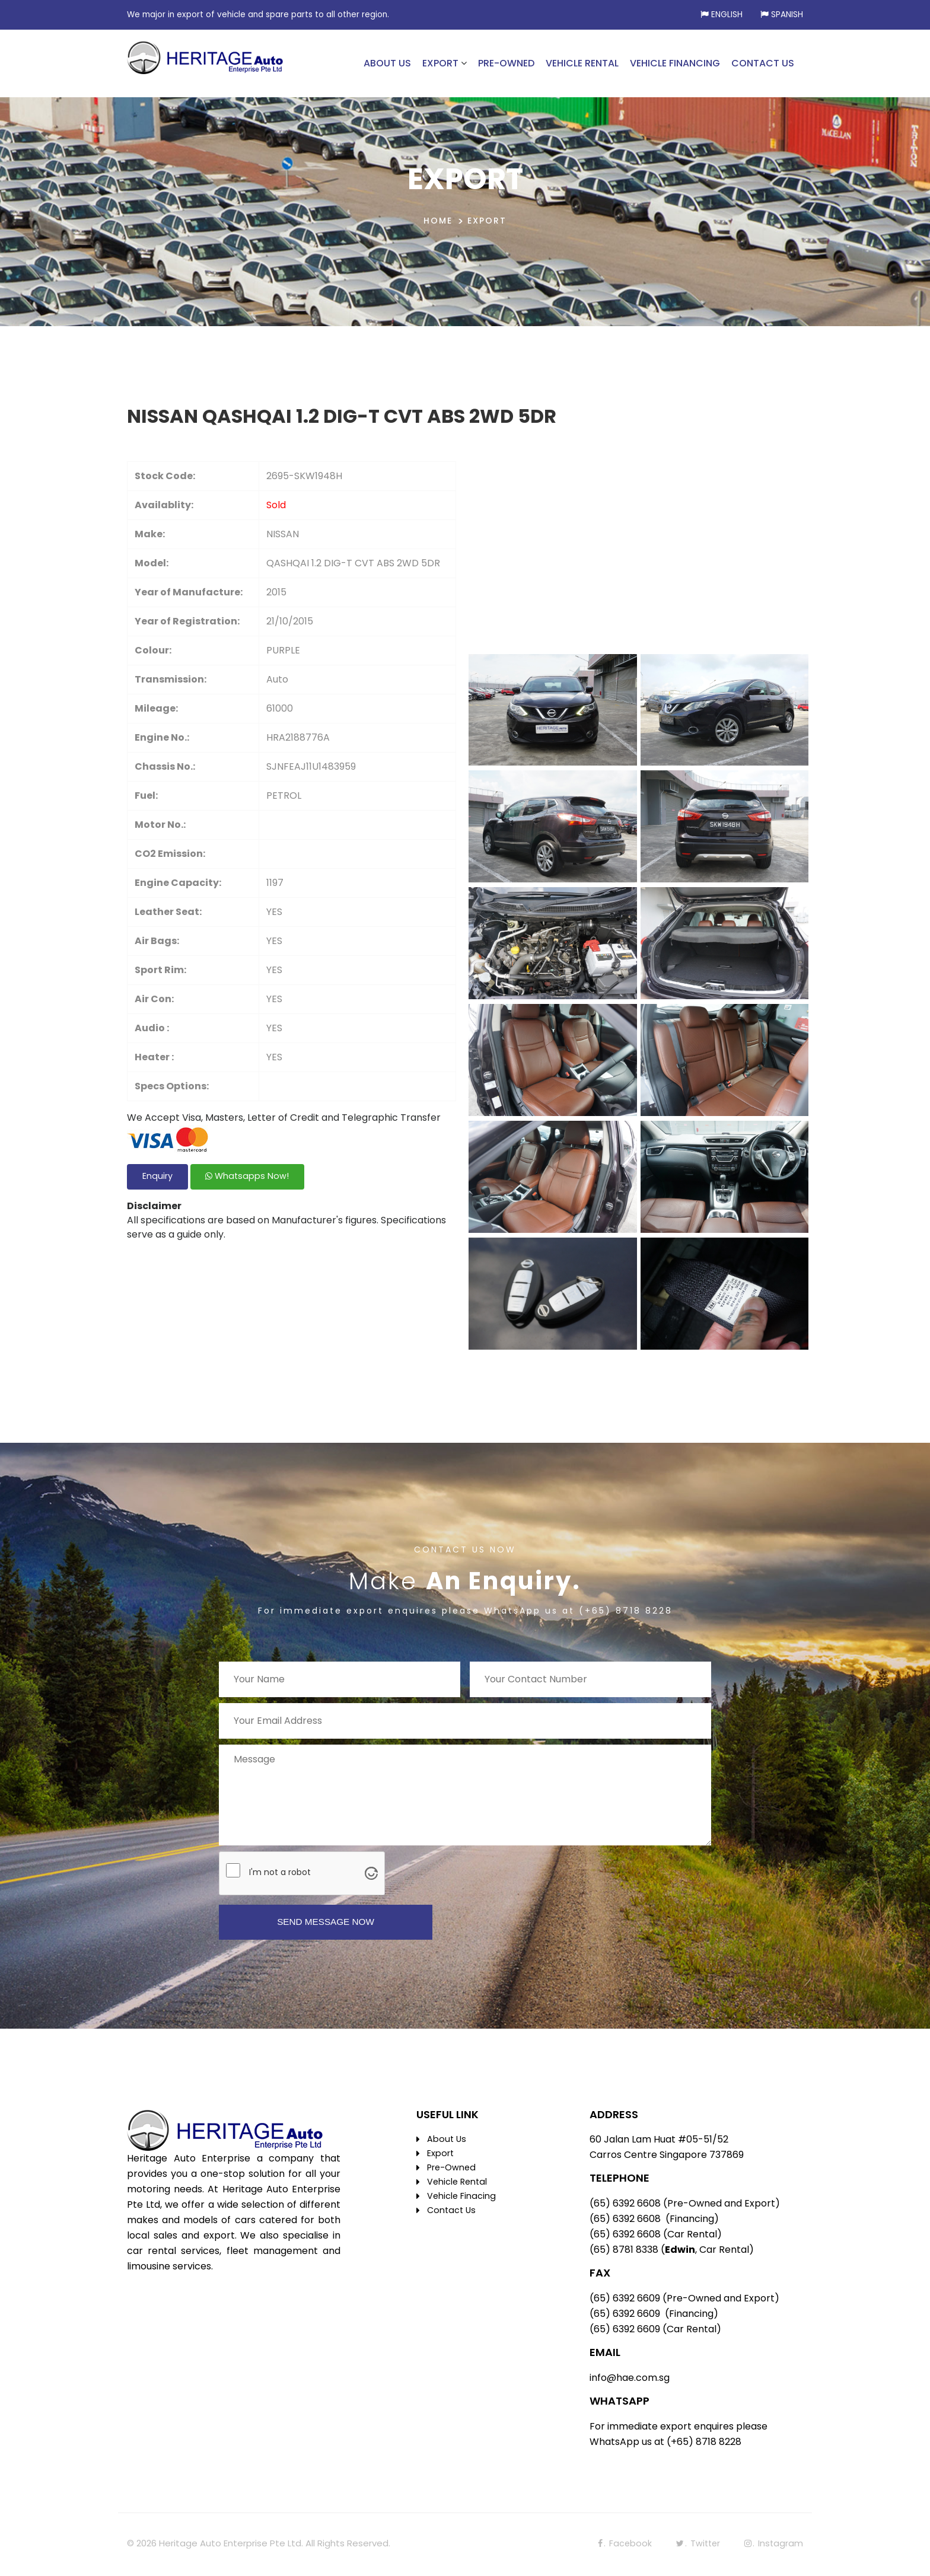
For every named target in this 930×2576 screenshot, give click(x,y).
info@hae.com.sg (630, 2379)
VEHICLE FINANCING (675, 63)
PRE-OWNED (506, 63)
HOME (438, 221)
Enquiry (162, 1178)
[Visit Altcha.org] (371, 1873)
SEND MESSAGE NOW (326, 1923)
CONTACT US (762, 63)
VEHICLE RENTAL (582, 63)
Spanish (787, 14)
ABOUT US (387, 63)
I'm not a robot (280, 1872)
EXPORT (440, 63)
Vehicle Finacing (462, 2198)
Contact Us (452, 2212)
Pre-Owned (452, 2169)
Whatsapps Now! (261, 1178)
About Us (447, 2141)
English (727, 14)
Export (440, 2155)
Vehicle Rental (458, 2184)
